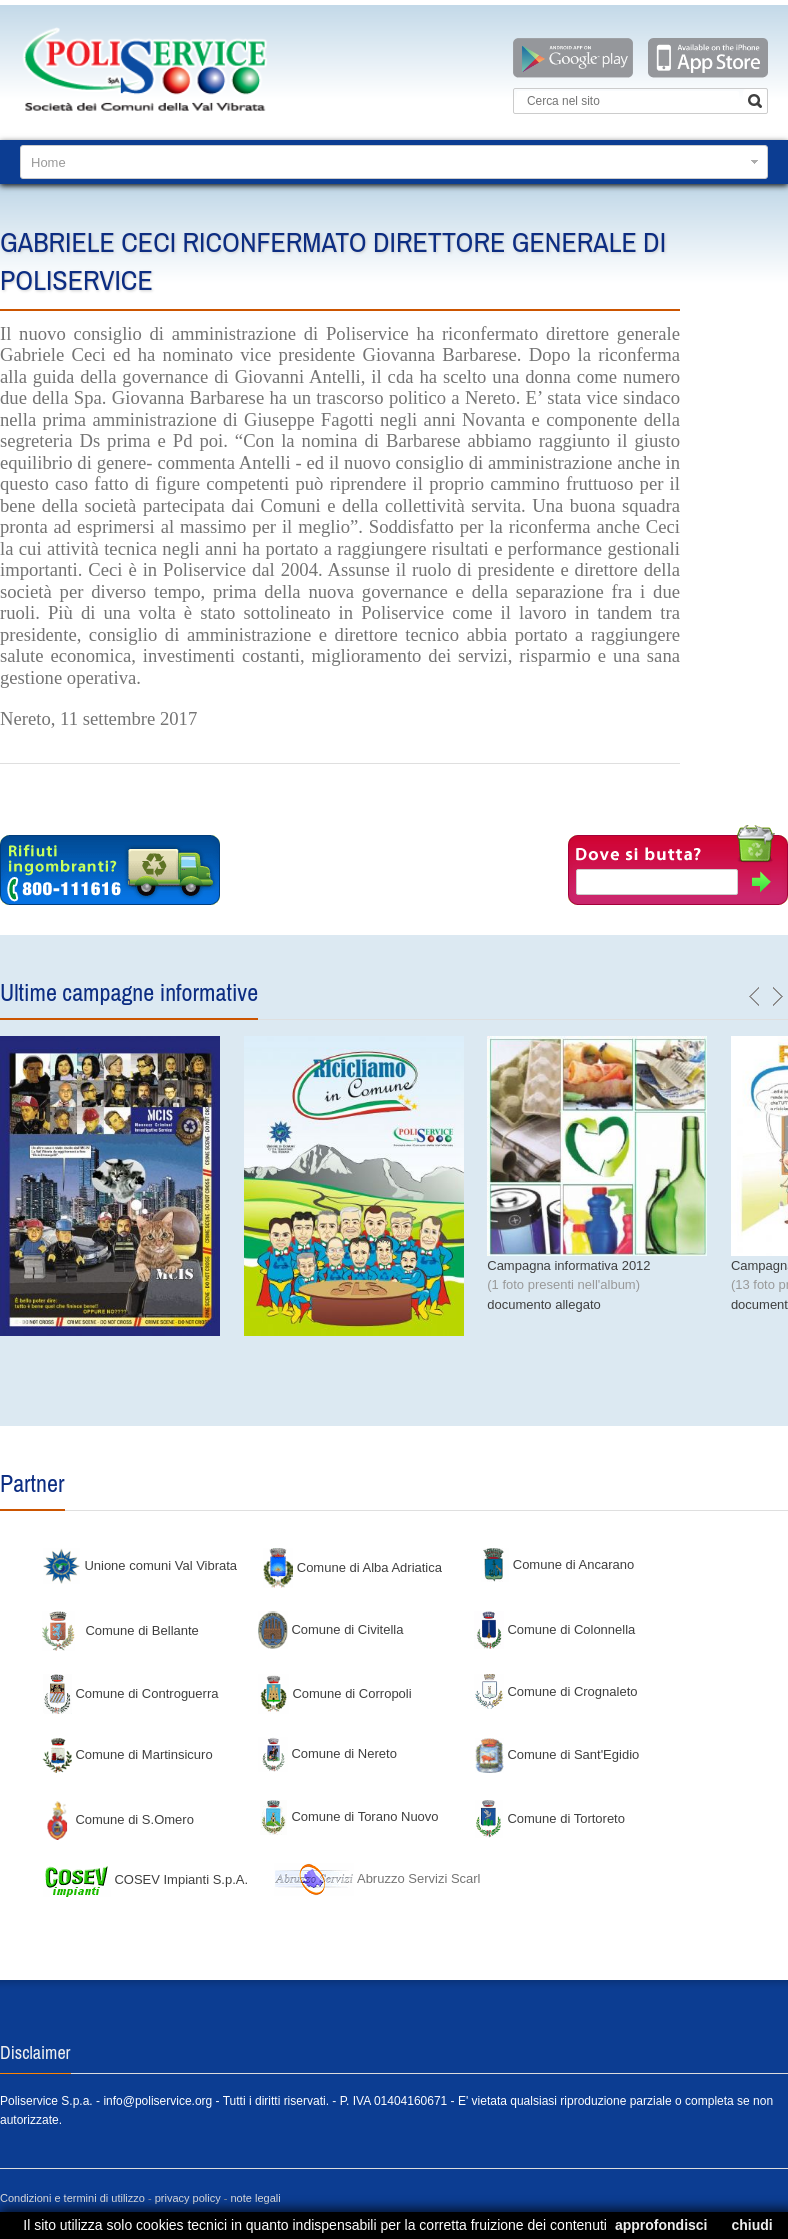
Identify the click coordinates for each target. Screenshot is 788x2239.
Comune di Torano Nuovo (348, 1816)
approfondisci (661, 2225)
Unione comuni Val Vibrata (139, 1565)
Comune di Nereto (327, 1753)
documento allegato (543, 1304)
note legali (256, 2198)
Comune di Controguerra (130, 1693)
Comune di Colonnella (555, 1629)
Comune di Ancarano (556, 1564)
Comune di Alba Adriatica (352, 1567)
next (777, 997)
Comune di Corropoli (335, 1693)
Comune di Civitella (331, 1629)
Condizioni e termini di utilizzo (72, 2198)
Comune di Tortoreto (549, 1818)
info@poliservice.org (157, 2101)
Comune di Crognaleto (556, 1691)
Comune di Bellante (120, 1630)
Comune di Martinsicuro (127, 1754)
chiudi (751, 2225)
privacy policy (188, 2198)
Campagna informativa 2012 (568, 1265)
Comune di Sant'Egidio (556, 1754)
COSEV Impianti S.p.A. (145, 1879)
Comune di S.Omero (118, 1819)
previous (755, 997)
